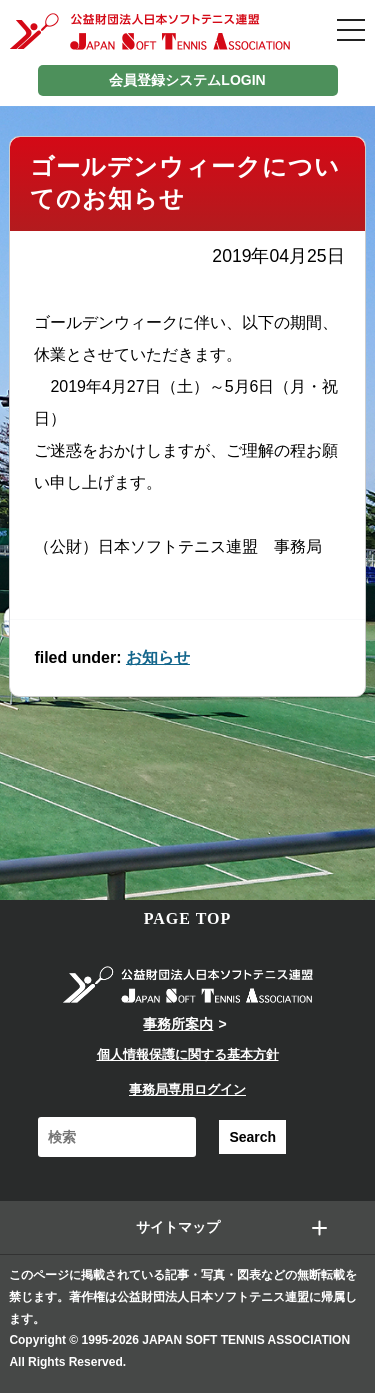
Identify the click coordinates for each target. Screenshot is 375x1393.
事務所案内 (178, 1024)
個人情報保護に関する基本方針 (188, 1054)
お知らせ (158, 657)
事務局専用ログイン (187, 1089)
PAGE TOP (188, 918)
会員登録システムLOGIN (187, 80)
